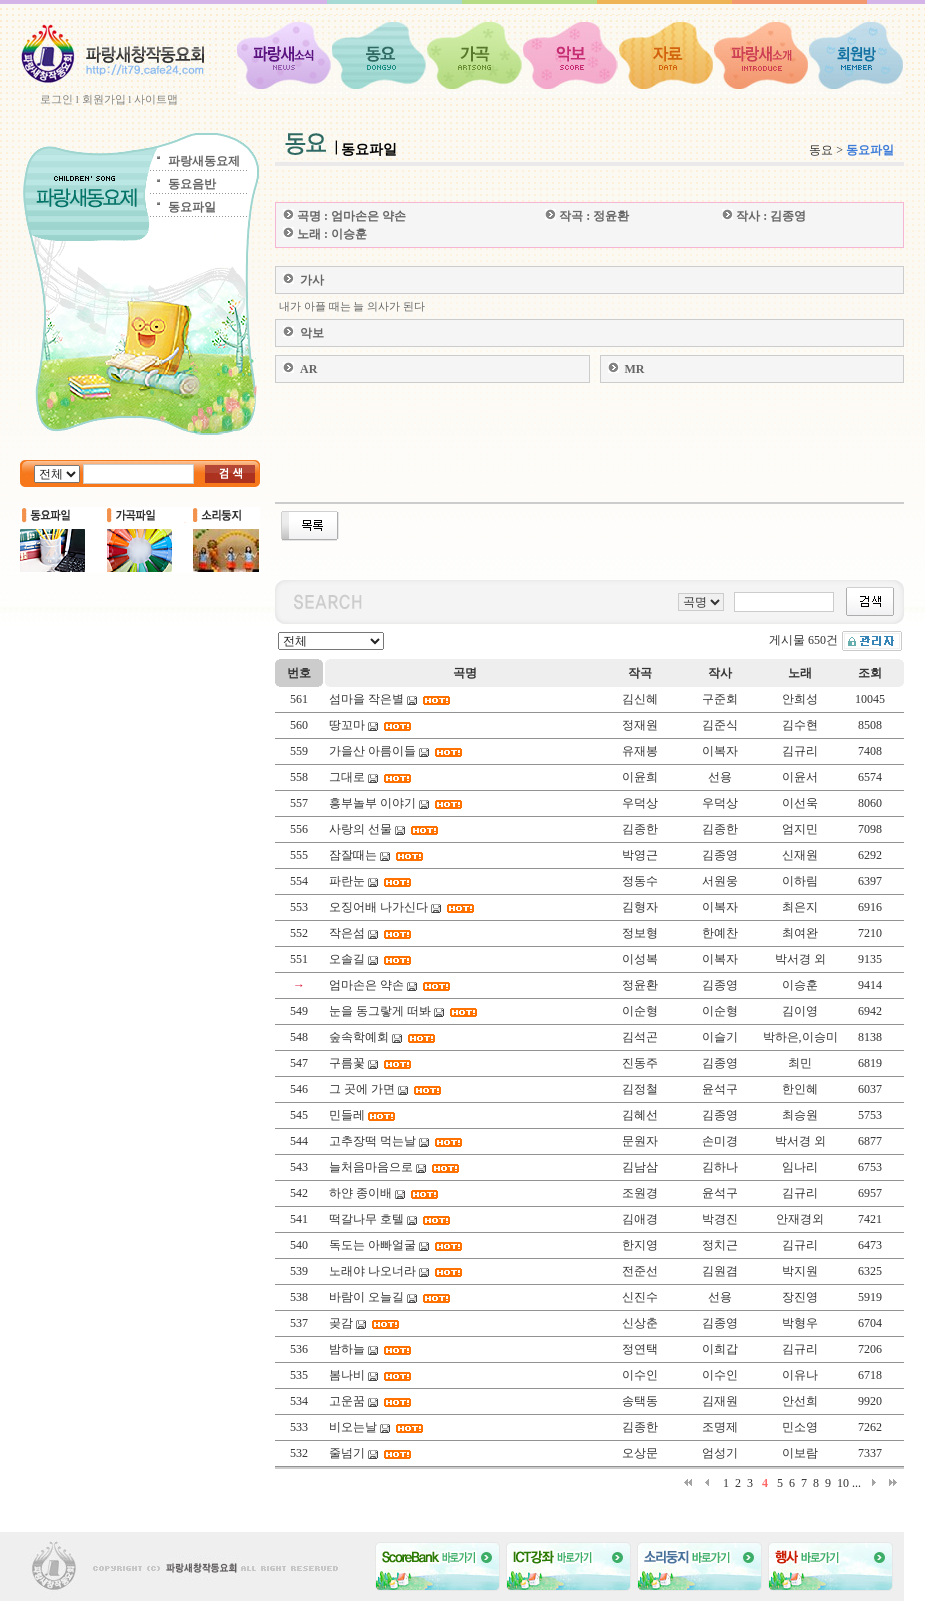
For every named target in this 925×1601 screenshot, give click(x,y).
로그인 (56, 99)
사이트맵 (156, 99)
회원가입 (104, 99)
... (856, 1483)
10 (843, 1483)
